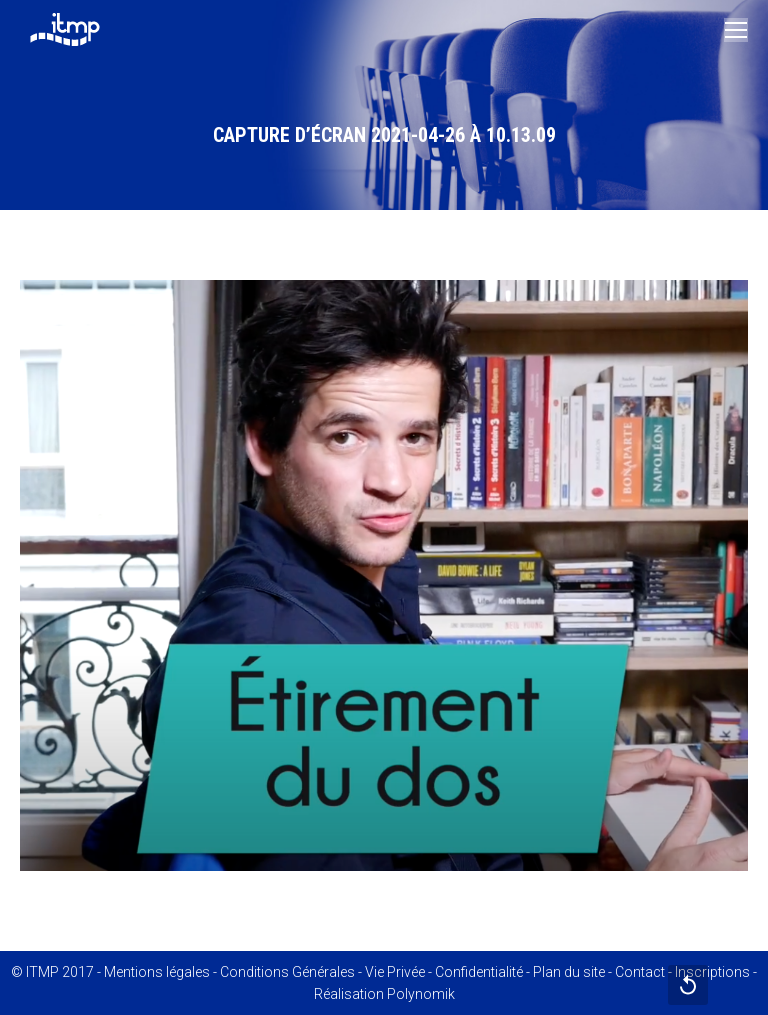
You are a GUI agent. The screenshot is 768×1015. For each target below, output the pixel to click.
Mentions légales (157, 972)
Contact (640, 972)
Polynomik (421, 994)
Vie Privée (395, 972)
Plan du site (569, 972)
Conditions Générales (287, 972)
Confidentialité (479, 972)
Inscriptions (712, 972)
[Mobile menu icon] (736, 30)
